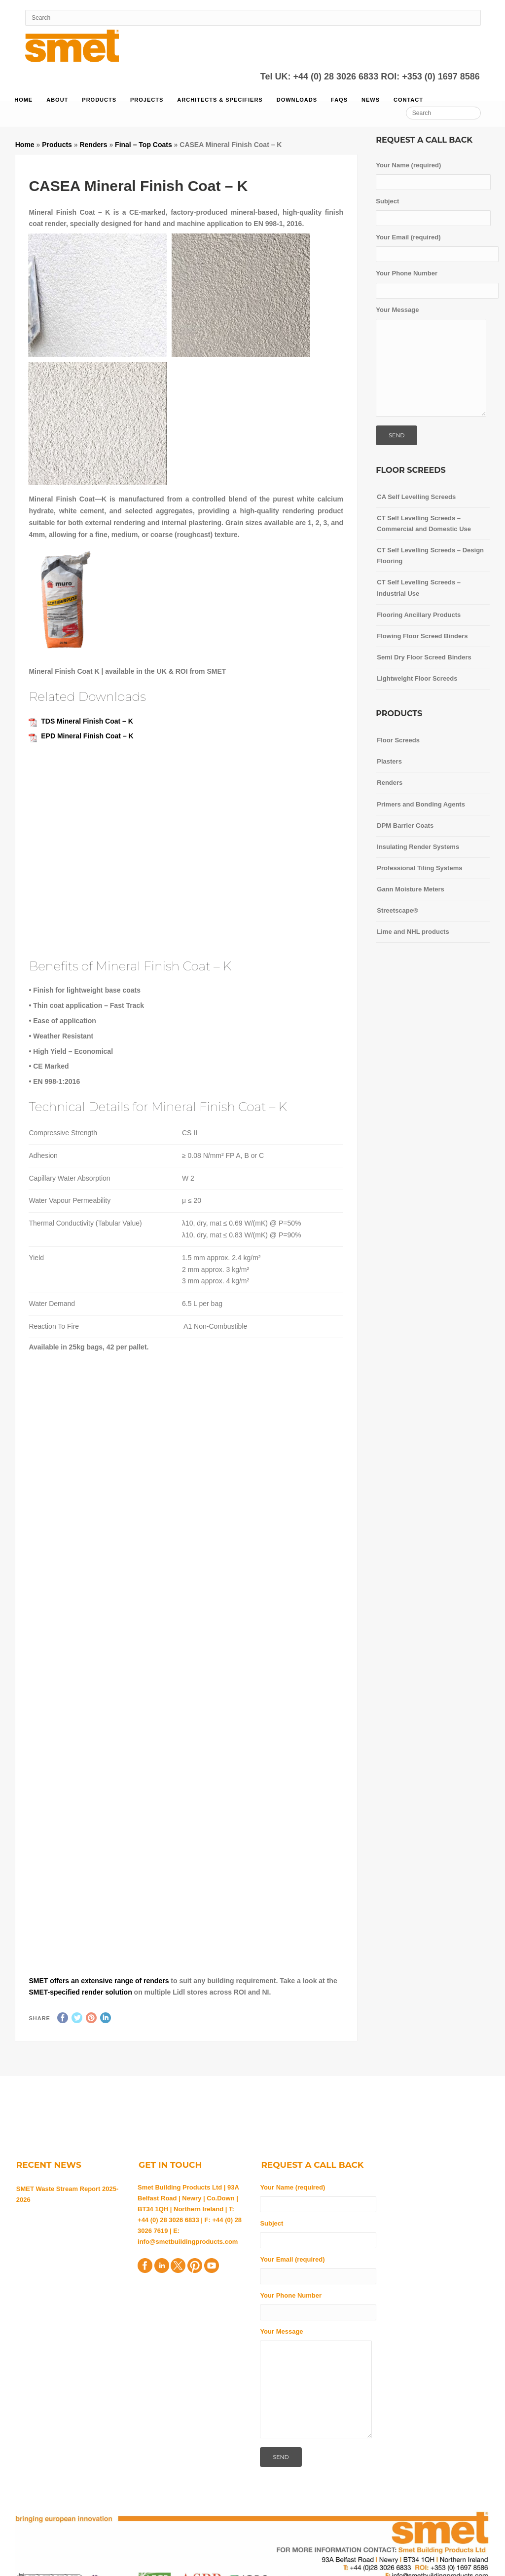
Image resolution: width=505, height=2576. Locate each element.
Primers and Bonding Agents (421, 804)
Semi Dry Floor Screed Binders (424, 657)
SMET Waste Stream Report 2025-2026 (67, 2194)
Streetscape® (397, 910)
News (370, 100)
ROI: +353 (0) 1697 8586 (430, 76)
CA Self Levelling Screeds (416, 496)
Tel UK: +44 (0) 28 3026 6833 (320, 76)
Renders (93, 145)
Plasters (389, 761)
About (57, 100)
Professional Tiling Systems (419, 868)
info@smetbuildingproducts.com (188, 2241)
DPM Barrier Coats (405, 825)
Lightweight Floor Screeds (417, 678)
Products (99, 100)
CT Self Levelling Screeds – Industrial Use (419, 587)
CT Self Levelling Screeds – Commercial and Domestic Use (424, 523)
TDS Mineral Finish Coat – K (87, 721)
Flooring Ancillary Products (419, 614)
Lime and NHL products (413, 931)
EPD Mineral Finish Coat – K (87, 736)
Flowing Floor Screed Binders (422, 636)
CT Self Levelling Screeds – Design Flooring (430, 555)
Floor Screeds (398, 740)
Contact (408, 100)
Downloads (297, 100)
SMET (39, 1981)
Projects (146, 100)
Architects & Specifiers (219, 100)
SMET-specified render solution (80, 1992)
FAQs (339, 100)
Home (23, 100)
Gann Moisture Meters (410, 889)
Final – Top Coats (143, 145)
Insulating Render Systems (418, 846)
